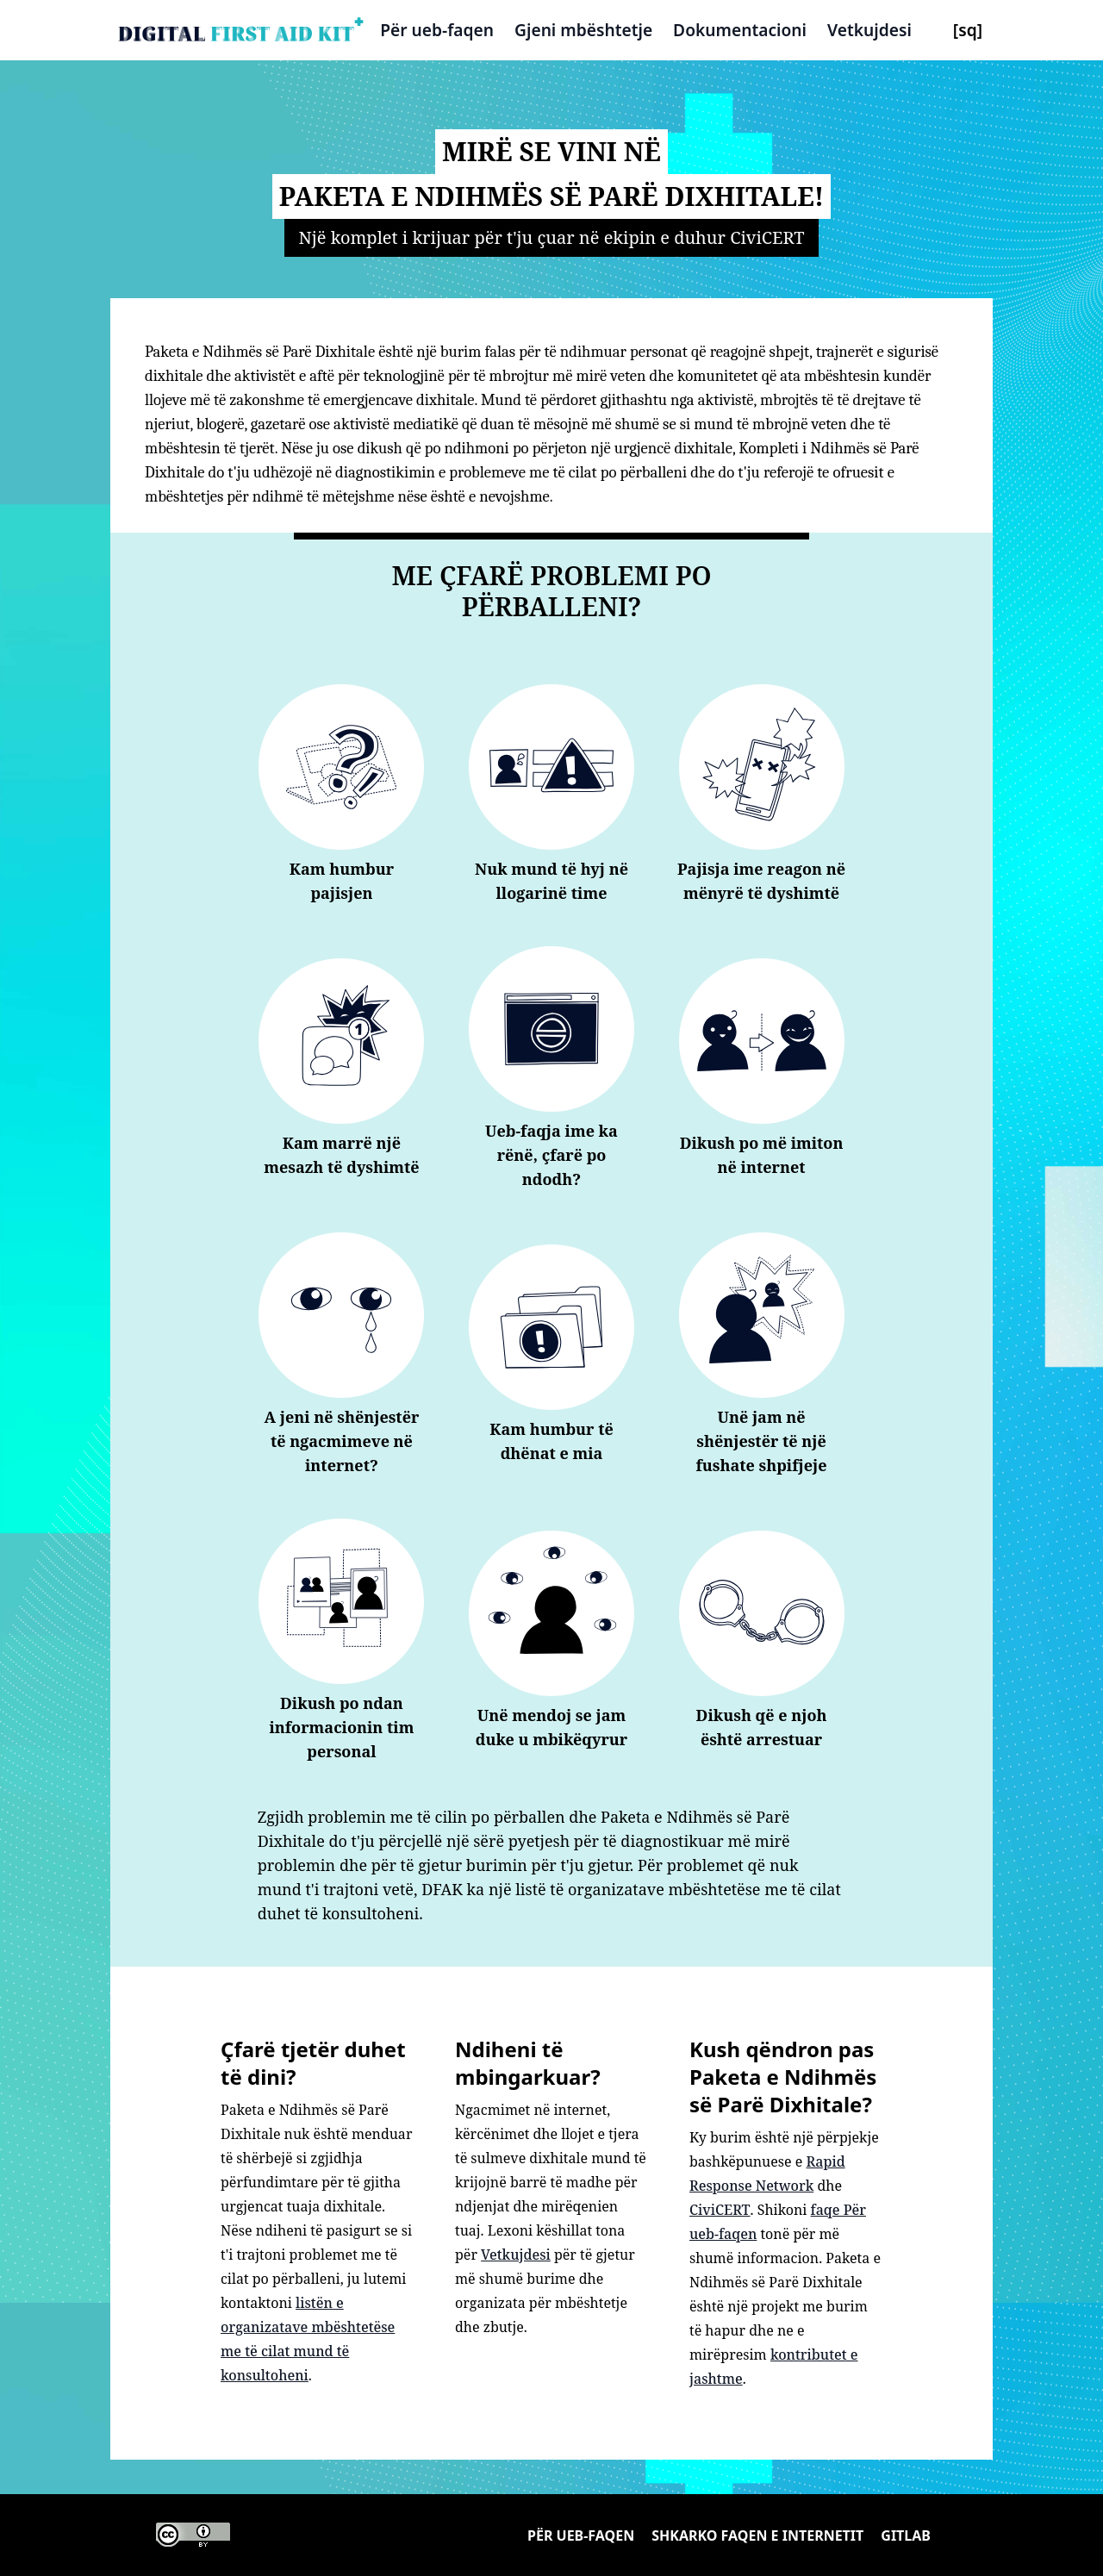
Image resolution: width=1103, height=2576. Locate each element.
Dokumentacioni (740, 29)
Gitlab (906, 2535)
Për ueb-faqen (437, 29)
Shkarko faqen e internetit (757, 2535)
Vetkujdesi (869, 29)
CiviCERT (720, 2209)
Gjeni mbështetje (583, 29)
